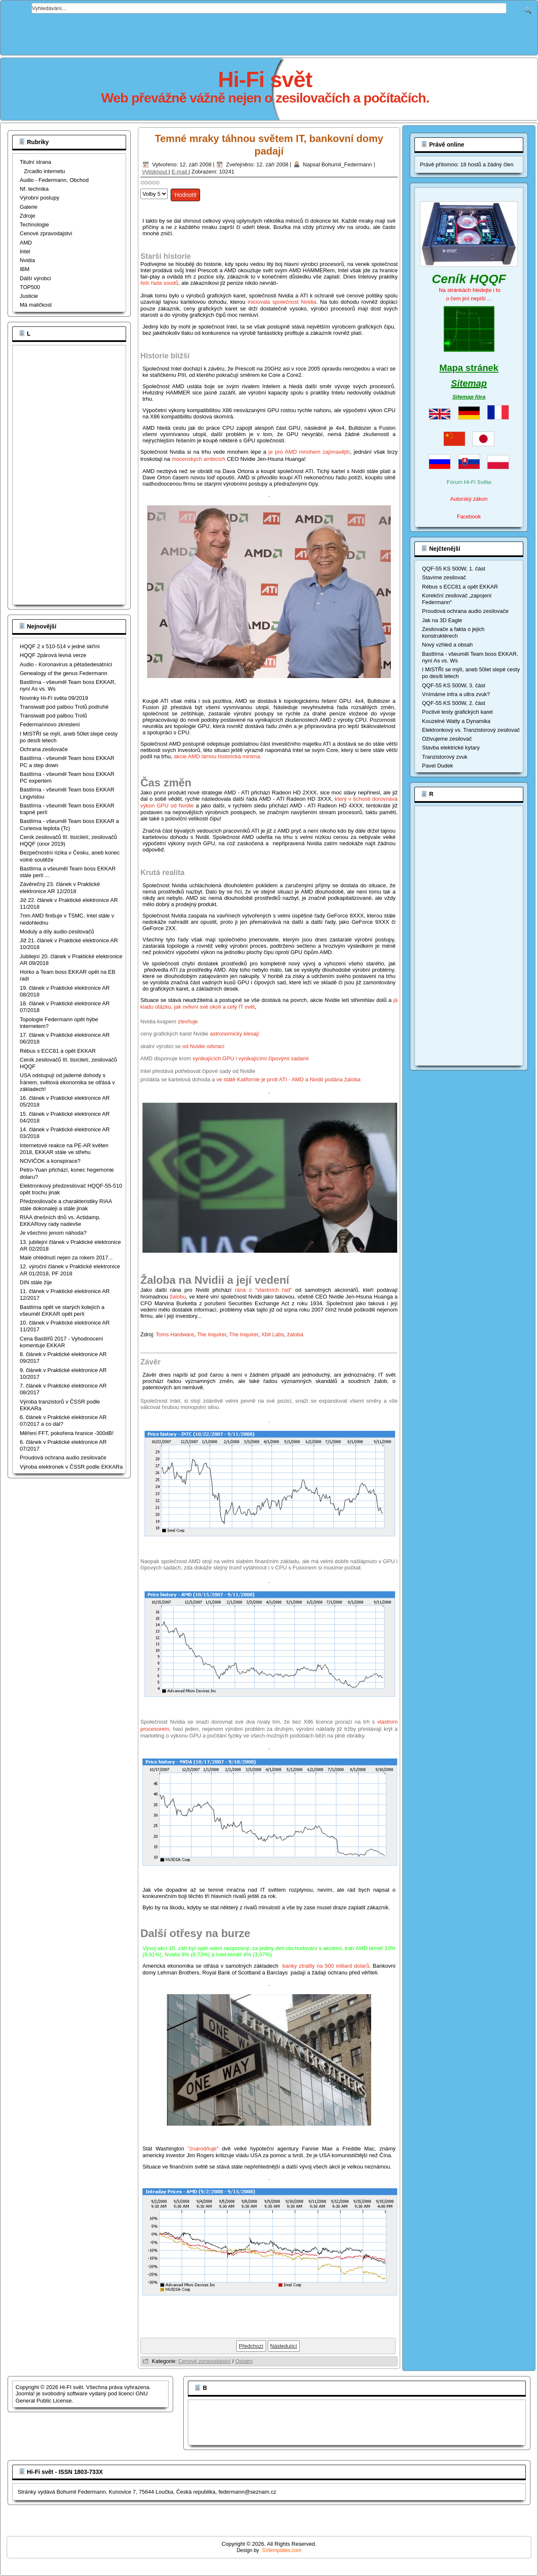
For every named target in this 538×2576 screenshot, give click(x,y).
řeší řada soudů (159, 283)
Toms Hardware (175, 1334)
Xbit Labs (272, 1334)
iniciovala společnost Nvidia (282, 302)
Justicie (29, 296)
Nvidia (27, 260)
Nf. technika (34, 189)
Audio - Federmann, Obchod (54, 180)
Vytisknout (155, 171)
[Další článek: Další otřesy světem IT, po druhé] (284, 2346)
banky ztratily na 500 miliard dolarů (325, 1966)
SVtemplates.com (281, 2550)
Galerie (28, 207)
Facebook (469, 516)
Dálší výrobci (35, 278)
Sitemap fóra (468, 397)
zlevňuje (188, 1021)
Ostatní (244, 2361)
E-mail (179, 171)
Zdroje (27, 216)
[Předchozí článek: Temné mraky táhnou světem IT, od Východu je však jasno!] (251, 2346)
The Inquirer (211, 1334)
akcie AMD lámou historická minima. (218, 756)
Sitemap (469, 383)
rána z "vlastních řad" (263, 1290)
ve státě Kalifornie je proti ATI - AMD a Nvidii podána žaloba (288, 1079)
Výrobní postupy (39, 198)
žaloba (295, 1334)
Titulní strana (35, 162)
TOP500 (30, 287)
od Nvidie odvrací (203, 1046)
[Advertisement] (269, 32)
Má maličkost (36, 305)
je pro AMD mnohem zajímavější (309, 452)
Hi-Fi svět (265, 79)
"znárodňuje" (203, 2148)
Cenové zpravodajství (46, 233)
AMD (26, 242)
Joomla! (25, 2393)
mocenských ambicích (198, 459)
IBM (24, 269)
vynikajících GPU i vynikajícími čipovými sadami (251, 1058)
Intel (25, 251)
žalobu (178, 1296)
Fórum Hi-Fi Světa (469, 482)
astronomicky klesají (234, 1033)
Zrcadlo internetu (44, 171)
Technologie (34, 224)
